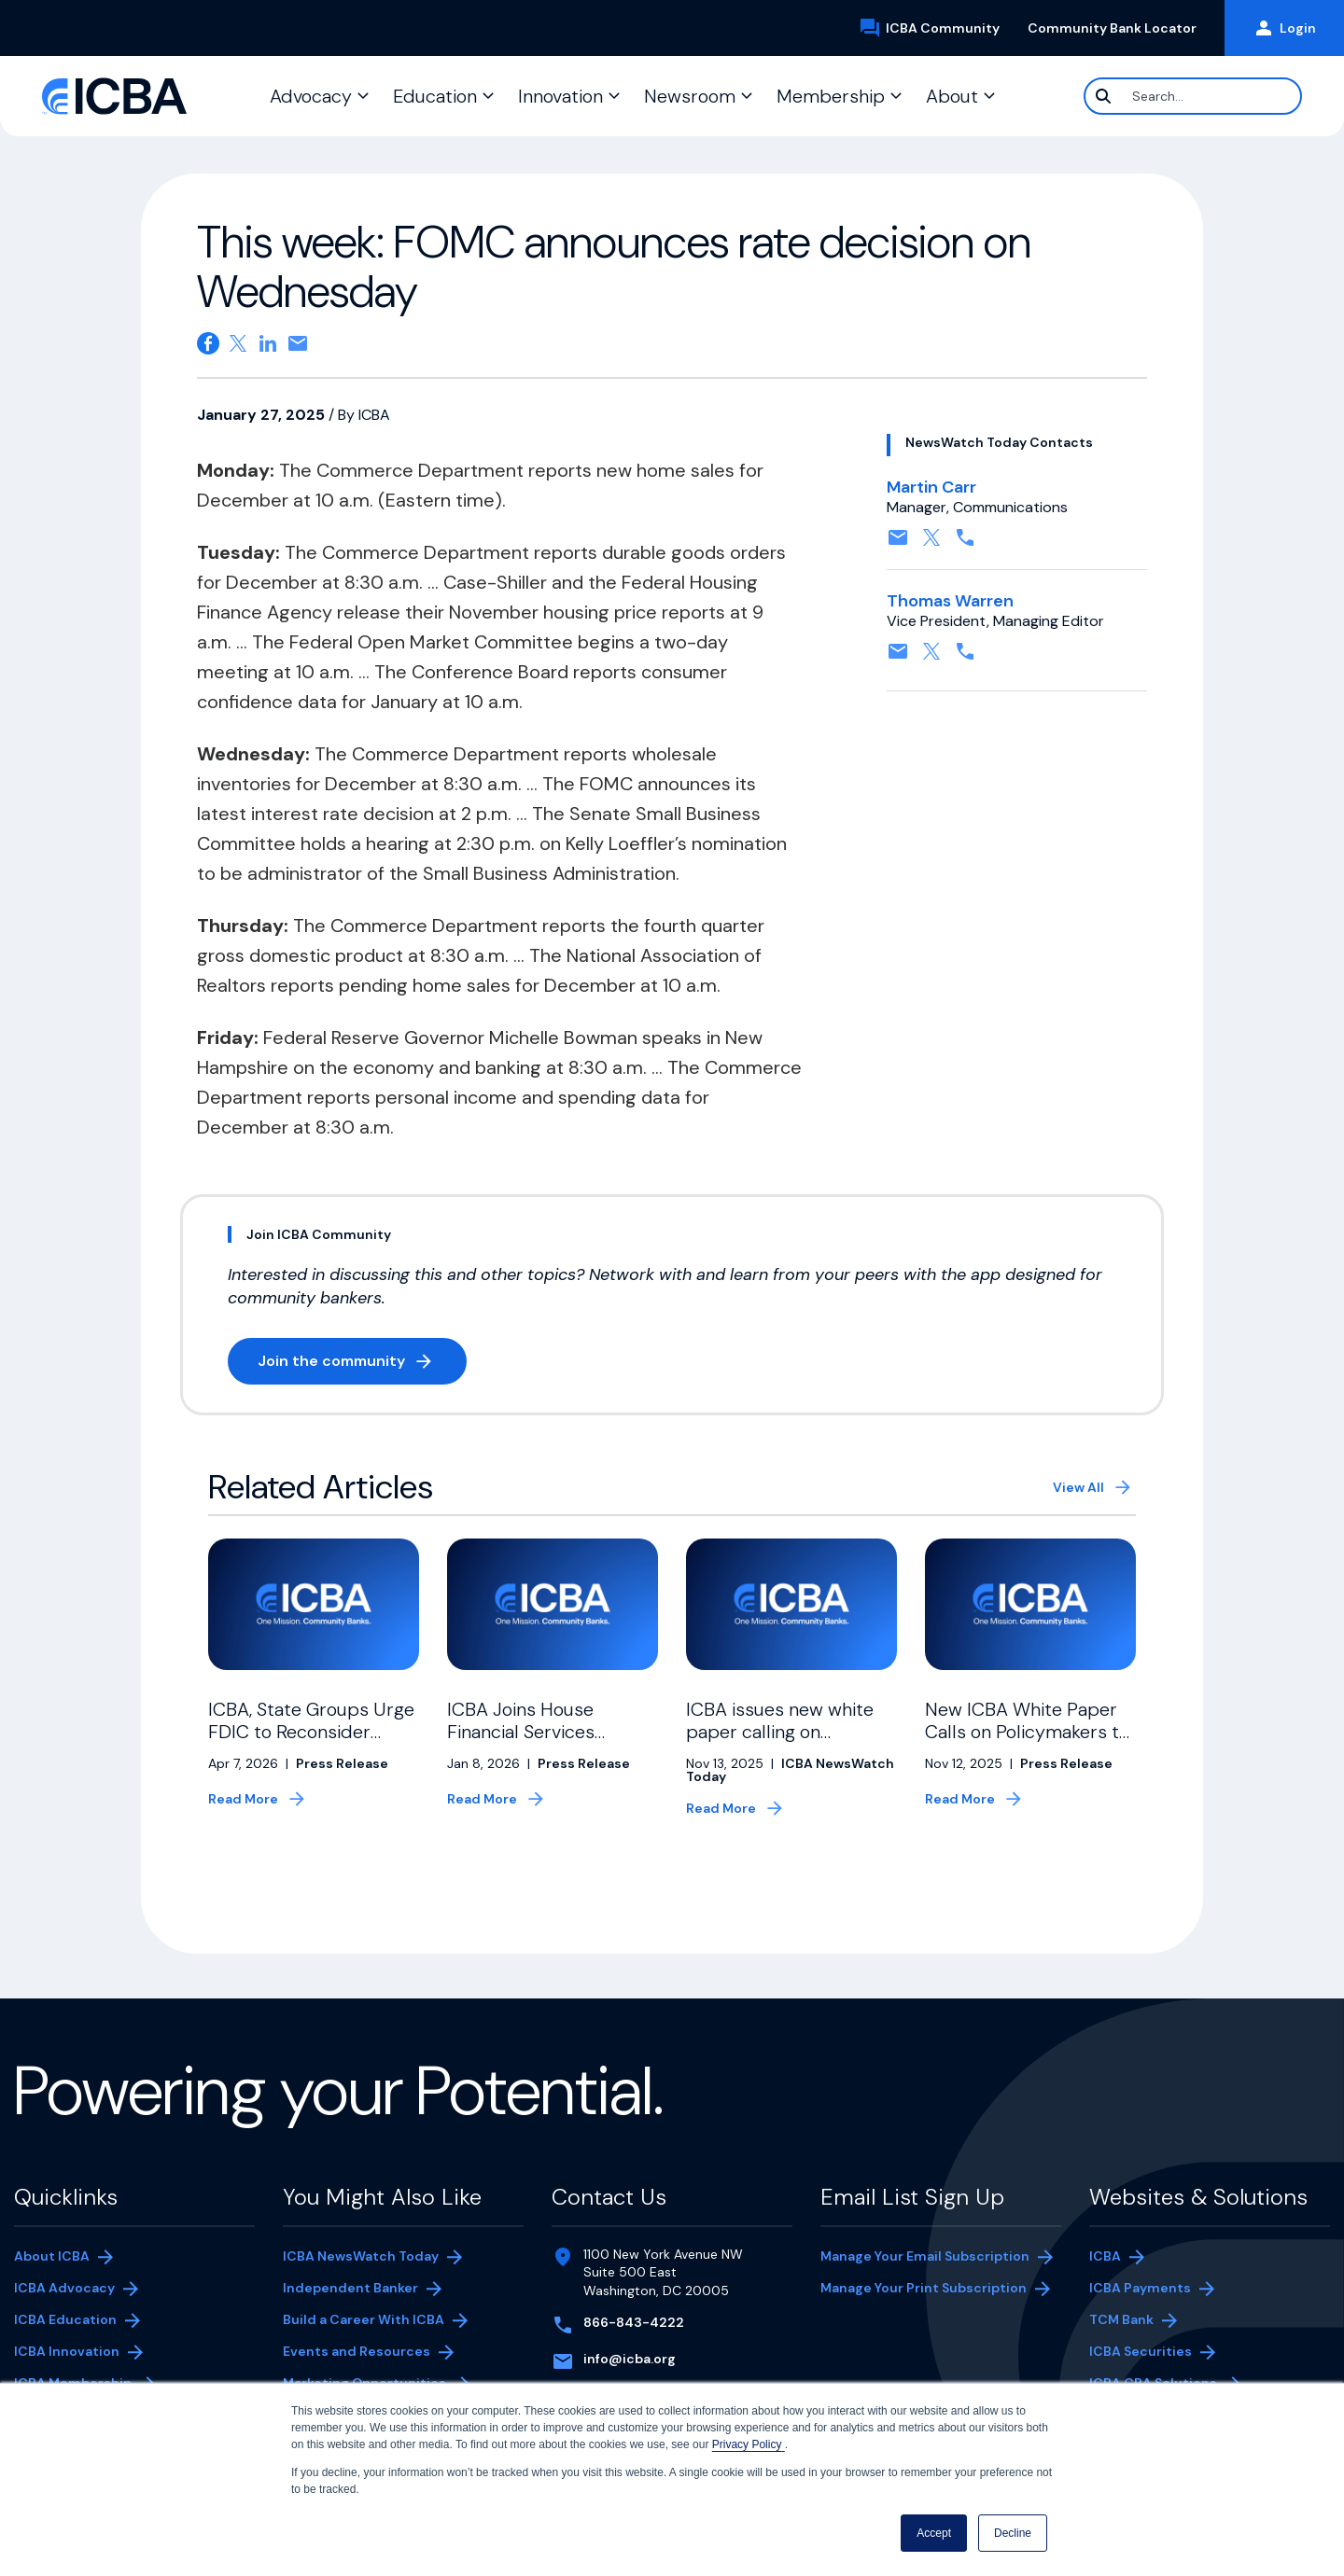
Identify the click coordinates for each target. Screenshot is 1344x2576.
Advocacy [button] (311, 96)
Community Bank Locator (1119, 28)
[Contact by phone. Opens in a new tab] (965, 543)
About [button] (952, 96)
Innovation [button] (560, 96)
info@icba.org (629, 2358)
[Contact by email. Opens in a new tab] (898, 543)
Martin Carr (931, 487)
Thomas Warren (950, 600)
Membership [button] (831, 96)
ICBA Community (936, 28)
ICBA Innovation (66, 2351)
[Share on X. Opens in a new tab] (238, 343)
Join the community (362, 1364)
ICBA (1105, 2256)
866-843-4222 (633, 2322)
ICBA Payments (1149, 2289)
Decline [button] (1012, 2533)
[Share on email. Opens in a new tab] (298, 343)
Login (1284, 28)
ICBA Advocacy (64, 2287)
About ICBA (52, 2256)
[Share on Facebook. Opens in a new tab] (208, 343)
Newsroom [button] (689, 96)
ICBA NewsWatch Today (361, 2256)
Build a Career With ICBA (363, 2319)
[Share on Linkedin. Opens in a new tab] (268, 343)
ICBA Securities (1140, 2351)
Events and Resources (356, 2351)
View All (1078, 1487)
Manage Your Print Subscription (923, 2289)
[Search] (1192, 96)
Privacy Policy (748, 2444)
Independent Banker (350, 2289)
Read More (243, 1798)
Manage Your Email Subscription (924, 2256)
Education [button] (435, 96)
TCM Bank (1149, 2321)
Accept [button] (934, 2533)
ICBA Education (65, 2319)
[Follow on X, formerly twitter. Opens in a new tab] (931, 543)
